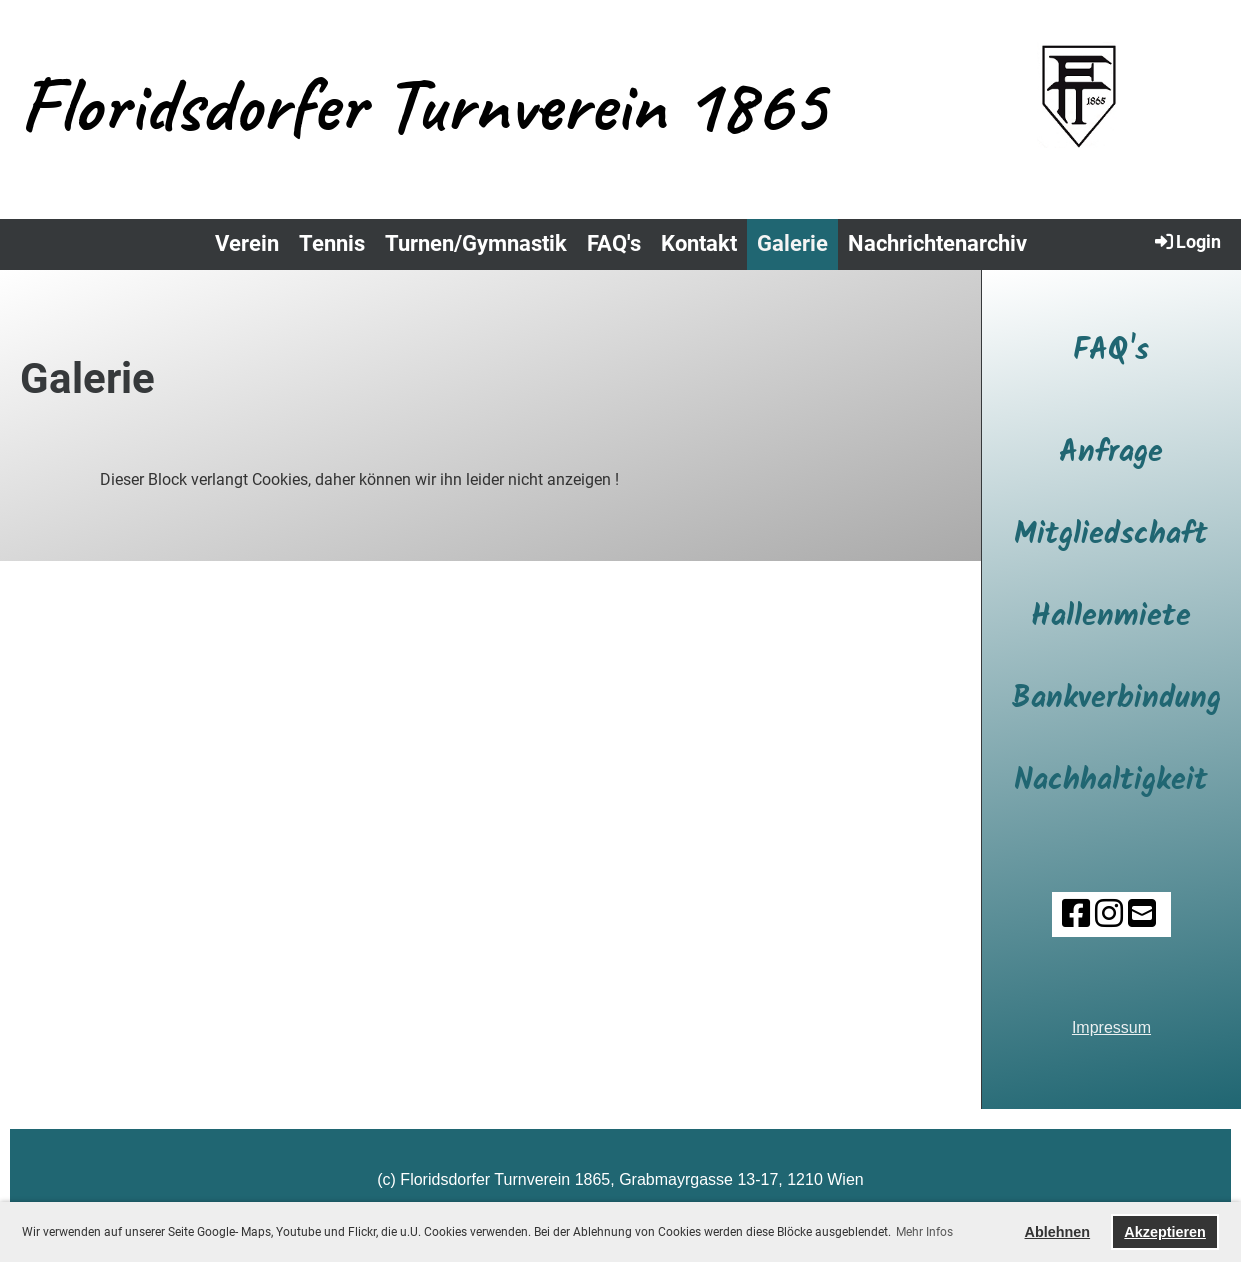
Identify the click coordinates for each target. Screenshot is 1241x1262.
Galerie (792, 243)
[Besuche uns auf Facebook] (1076, 914)
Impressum (1111, 1027)
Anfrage (1111, 453)
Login (1186, 241)
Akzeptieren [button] (1165, 1232)
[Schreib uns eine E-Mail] (1142, 914)
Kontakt (699, 243)
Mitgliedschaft (1111, 535)
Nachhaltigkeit (1111, 781)
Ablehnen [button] (1058, 1232)
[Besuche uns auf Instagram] (1109, 914)
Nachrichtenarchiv (937, 243)
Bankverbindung (1116, 699)
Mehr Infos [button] (924, 1232)
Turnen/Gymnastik (476, 243)
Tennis (332, 243)
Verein (247, 243)
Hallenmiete (1111, 617)
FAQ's (614, 243)
